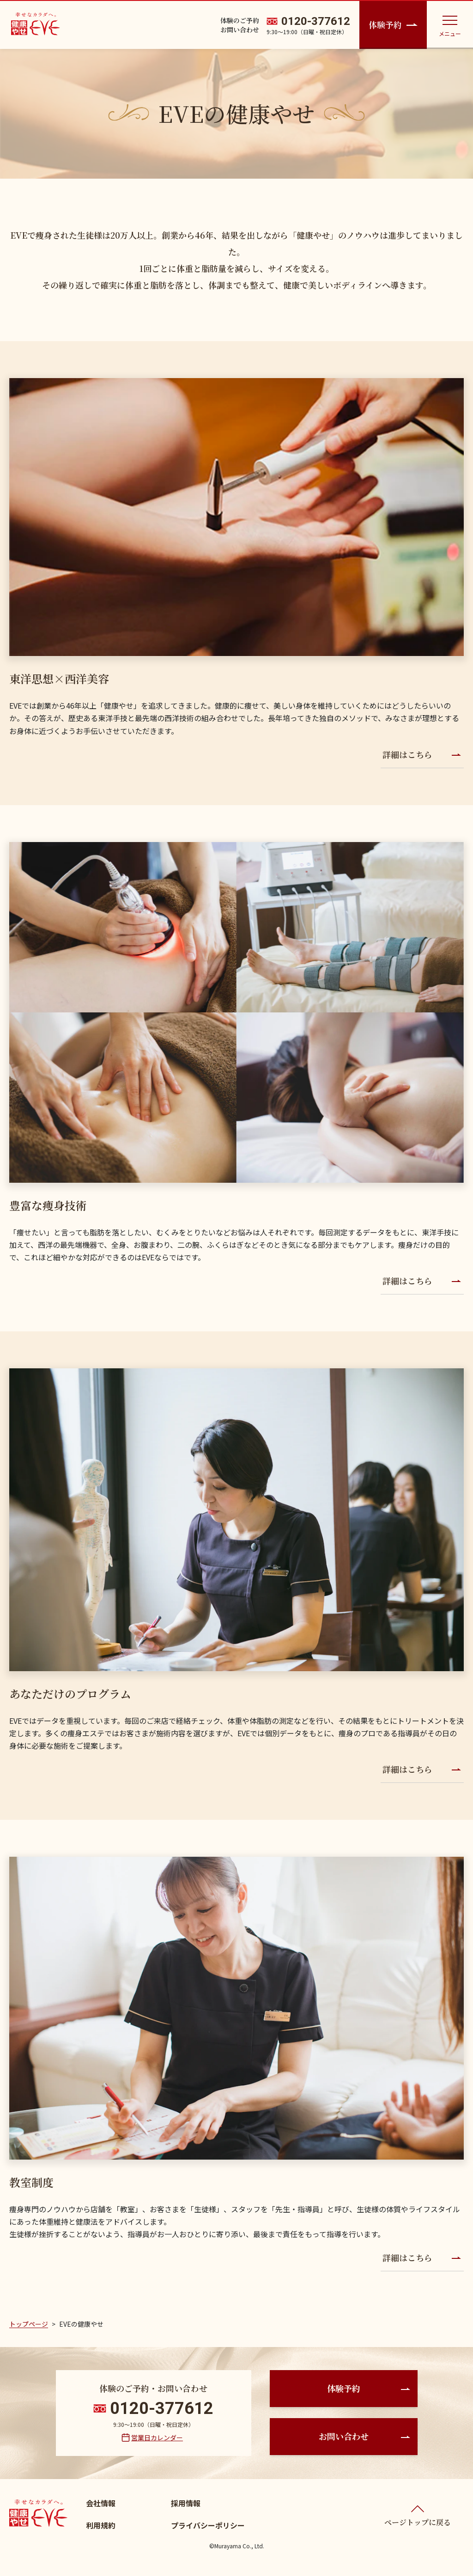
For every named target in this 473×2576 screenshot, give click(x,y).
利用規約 (100, 2525)
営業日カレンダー (157, 2437)
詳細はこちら (422, 754)
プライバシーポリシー (208, 2525)
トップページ (28, 2324)
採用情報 (185, 2503)
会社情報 (100, 2503)
